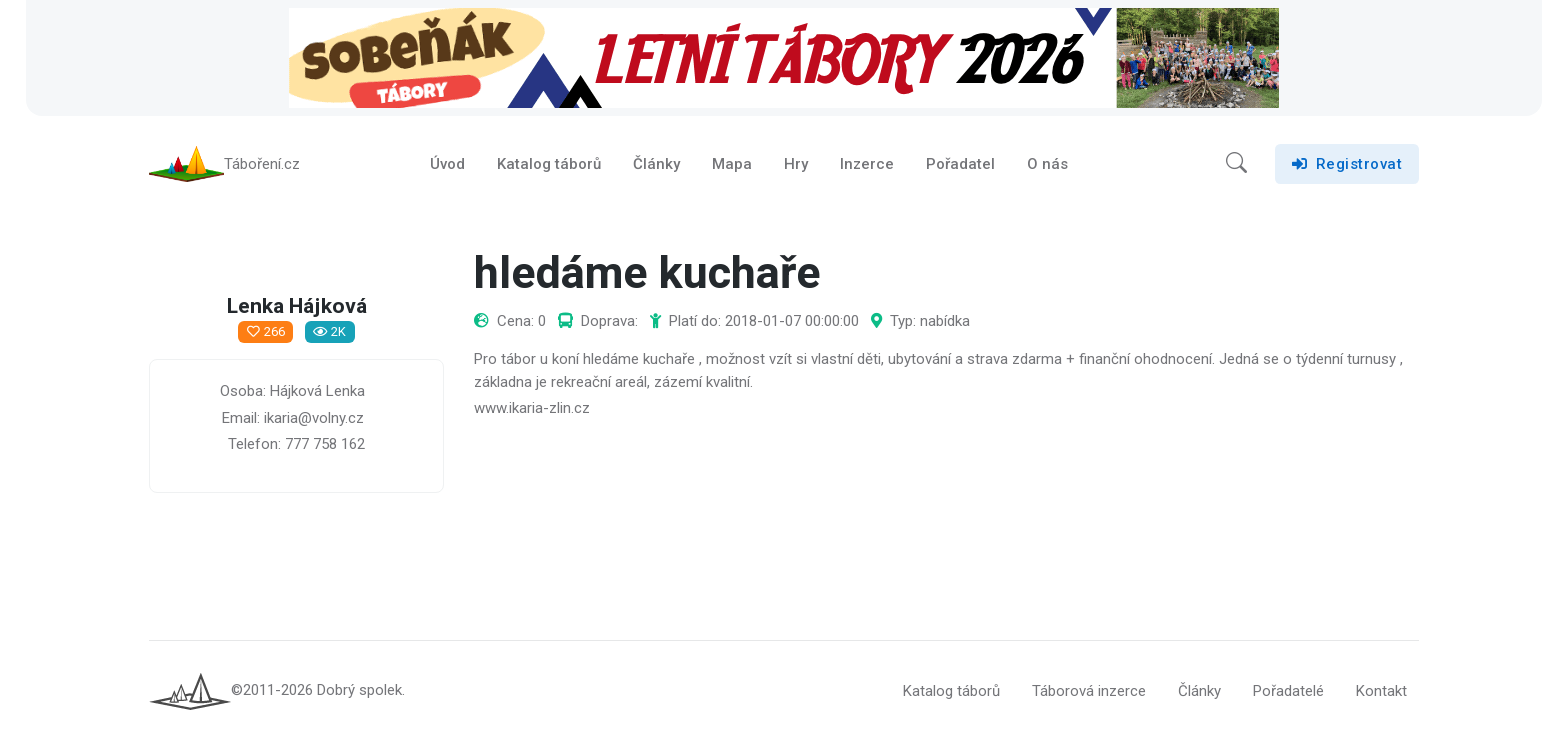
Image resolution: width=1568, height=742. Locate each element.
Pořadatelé (1288, 691)
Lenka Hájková (297, 307)
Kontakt (1381, 691)
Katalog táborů (549, 164)
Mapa (732, 164)
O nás (1047, 164)
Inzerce (867, 164)
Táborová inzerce (1089, 691)
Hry (796, 164)
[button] (1236, 164)
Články (656, 164)
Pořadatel (960, 164)
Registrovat (1347, 164)
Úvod (447, 164)
